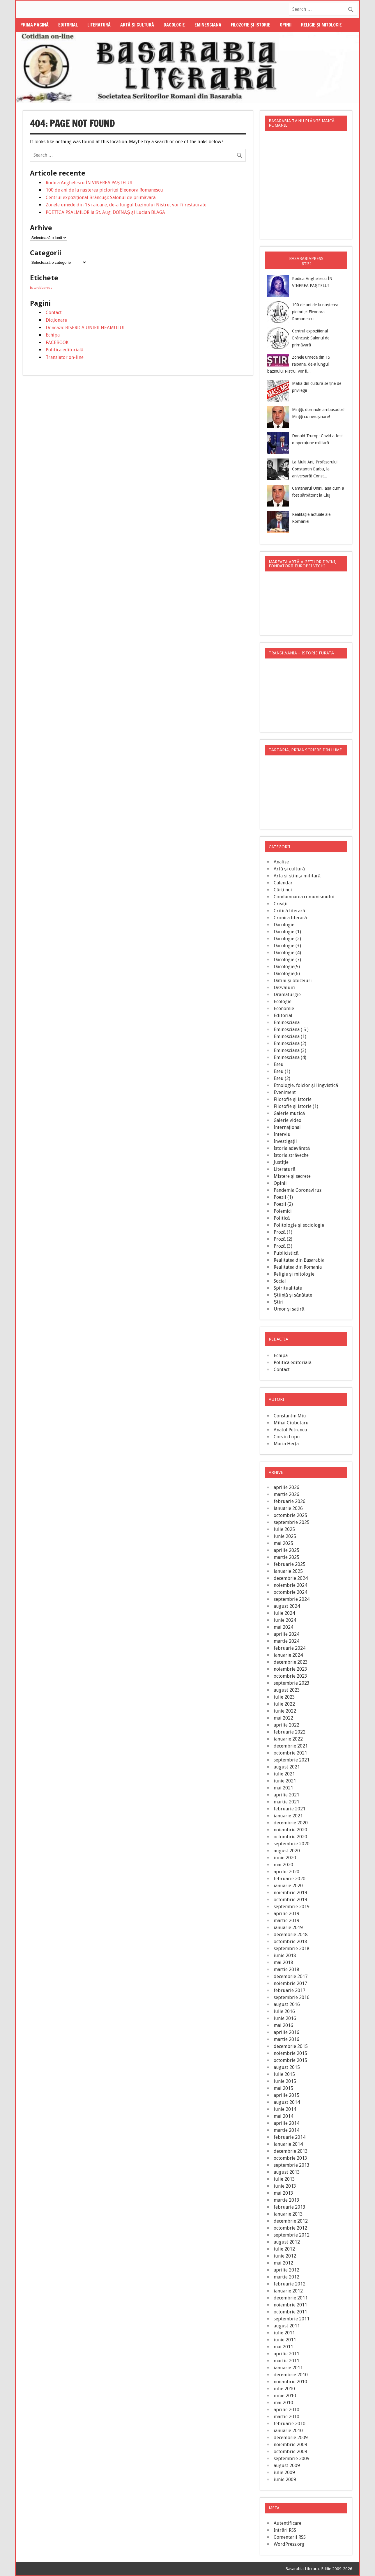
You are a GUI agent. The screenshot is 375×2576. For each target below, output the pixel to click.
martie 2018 (286, 1969)
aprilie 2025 (286, 1550)
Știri (279, 1302)
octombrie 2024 (290, 1592)
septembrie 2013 (291, 2165)
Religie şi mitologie (321, 25)
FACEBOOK (57, 342)
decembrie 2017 (291, 1976)
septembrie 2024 (291, 1599)
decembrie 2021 (291, 1746)
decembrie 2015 (291, 2046)
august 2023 (287, 1690)
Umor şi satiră (289, 1309)
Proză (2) (283, 1239)
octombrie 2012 (290, 2228)
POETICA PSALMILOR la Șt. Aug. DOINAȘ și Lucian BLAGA (105, 212)
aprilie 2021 (286, 1795)
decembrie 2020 (291, 1823)
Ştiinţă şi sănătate (293, 1295)
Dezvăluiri (285, 987)
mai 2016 (283, 2025)
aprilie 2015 (286, 2095)
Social (280, 1281)
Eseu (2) (282, 1078)
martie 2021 (286, 1802)
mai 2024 (283, 1627)
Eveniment (285, 1092)
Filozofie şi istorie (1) (296, 1106)
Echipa (53, 335)
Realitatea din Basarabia (299, 1260)
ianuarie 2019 (288, 1927)
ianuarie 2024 (288, 1655)
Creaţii (280, 904)
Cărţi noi (283, 890)
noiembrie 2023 (290, 1669)
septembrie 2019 (291, 1906)
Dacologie (174, 25)
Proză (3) (283, 1246)
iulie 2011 (284, 2333)
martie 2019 (286, 1920)
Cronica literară (290, 917)
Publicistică (286, 1253)
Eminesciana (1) (290, 1036)
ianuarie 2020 (288, 1885)
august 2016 (287, 2004)
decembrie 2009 (291, 2437)
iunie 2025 (285, 1536)
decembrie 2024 (291, 1578)
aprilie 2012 (286, 2270)
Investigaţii (285, 1141)
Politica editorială (65, 350)
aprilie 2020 (286, 1871)
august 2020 (287, 1850)
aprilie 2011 (286, 2354)
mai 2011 (283, 2347)
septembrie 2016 (291, 1997)
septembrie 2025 (291, 1522)
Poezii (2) (283, 1204)
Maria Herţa (286, 1444)
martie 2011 (286, 2360)
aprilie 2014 (286, 2123)
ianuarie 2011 (288, 2367)
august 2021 (287, 1767)
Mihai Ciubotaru (291, 1423)
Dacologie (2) (287, 938)
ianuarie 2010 (288, 2430)
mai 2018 (283, 1962)
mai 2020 (283, 1864)
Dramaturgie (287, 994)
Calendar (283, 883)
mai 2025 (283, 1543)
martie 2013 (286, 2200)
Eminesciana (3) (290, 1050)
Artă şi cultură (137, 25)
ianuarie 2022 (288, 1739)
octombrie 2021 (290, 1753)
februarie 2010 (289, 2423)
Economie (284, 1008)
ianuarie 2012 (288, 2291)
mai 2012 (283, 2263)
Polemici (283, 1211)
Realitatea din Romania (298, 1267)
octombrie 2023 (290, 1676)
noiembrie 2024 (290, 1585)
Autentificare (287, 2523)
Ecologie (282, 1001)
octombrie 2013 (290, 2158)
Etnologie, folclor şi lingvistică (306, 1085)
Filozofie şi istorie (250, 25)
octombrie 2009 (290, 2451)
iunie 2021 (285, 1781)
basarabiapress (41, 288)
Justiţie (281, 1162)
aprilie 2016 (286, 2032)
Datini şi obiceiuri (293, 980)
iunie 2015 (285, 2081)
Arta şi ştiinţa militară (297, 876)
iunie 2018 (285, 1955)
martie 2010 (286, 2416)
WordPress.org (289, 2544)
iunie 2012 (285, 2256)
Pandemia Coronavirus (297, 1190)
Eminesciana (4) (290, 1057)
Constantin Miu (290, 1416)
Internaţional (287, 1127)
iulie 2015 (284, 2074)
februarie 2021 (289, 1809)
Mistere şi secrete (292, 1176)
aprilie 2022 (286, 1725)
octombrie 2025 (290, 1515)
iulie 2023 (284, 1697)
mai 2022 (283, 1718)
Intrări (285, 2530)
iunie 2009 (285, 2479)
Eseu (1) (282, 1071)
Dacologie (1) (287, 931)
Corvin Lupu (287, 1437)
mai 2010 (283, 2402)
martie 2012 (286, 2277)
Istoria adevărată (292, 1148)
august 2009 (287, 2465)
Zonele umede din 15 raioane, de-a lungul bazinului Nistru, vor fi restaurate (126, 205)
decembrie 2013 (291, 2151)
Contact (54, 312)
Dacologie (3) (287, 945)
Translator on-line (65, 357)
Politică (282, 1218)
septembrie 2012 (291, 2235)
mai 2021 (283, 1788)
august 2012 (287, 2242)
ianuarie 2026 (288, 1508)
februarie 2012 (289, 2284)
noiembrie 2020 (290, 1830)
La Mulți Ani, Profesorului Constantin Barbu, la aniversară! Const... (314, 469)
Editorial (68, 25)
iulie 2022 (284, 1704)
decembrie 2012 (291, 2221)
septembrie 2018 (291, 1948)
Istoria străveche (291, 1155)
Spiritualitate (288, 1288)
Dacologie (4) (287, 952)
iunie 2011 (285, 2340)
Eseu (279, 1064)
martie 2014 (286, 2130)
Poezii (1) (283, 1197)
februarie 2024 (289, 1648)
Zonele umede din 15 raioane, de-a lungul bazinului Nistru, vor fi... (298, 364)
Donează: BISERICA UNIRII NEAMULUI (85, 327)
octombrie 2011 (290, 2312)
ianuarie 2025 (288, 1571)
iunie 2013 (285, 2186)
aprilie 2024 (286, 1634)
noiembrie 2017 (290, 1983)
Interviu (282, 1134)
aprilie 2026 (286, 1487)
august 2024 (287, 1606)
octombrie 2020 (290, 1837)
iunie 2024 (285, 1620)
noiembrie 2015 (290, 2053)
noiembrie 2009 (290, 2444)
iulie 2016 (284, 2011)
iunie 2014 (285, 2109)
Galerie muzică (289, 1113)
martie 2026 (286, 1494)
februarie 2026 (289, 1501)
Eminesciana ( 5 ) (291, 1029)
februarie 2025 (289, 1564)
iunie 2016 (285, 2018)
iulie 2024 (284, 1613)
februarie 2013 (289, 2207)
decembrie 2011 (291, 2298)
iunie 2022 (285, 1711)
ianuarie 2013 (288, 2214)
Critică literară (289, 910)
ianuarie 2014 (288, 2144)
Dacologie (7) (287, 959)
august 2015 (287, 2067)
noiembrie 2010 (290, 2381)
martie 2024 (286, 1641)
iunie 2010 (285, 2395)
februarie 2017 (289, 1990)
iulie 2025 (284, 1529)
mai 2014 (283, 2116)
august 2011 (287, 2326)
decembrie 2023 (291, 1662)
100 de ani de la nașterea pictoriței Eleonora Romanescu (104, 190)
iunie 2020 (285, 1857)
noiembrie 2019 (290, 1892)
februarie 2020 (289, 1878)
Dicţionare (56, 320)
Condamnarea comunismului (304, 897)
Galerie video (287, 1120)
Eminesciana (207, 25)
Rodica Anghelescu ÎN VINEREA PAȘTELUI (89, 182)
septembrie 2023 (291, 1683)
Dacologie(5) (287, 966)
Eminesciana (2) (290, 1043)
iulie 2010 (284, 2388)
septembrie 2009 (291, 2458)
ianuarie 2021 (288, 1816)
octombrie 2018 (290, 1941)
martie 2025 (286, 1557)
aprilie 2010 (286, 2409)
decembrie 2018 (291, 1934)
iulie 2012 (284, 2249)
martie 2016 (286, 2039)
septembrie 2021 (291, 1760)
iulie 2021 (284, 1774)
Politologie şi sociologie (299, 1225)
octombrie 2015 (290, 2060)
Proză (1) (283, 1232)
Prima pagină (34, 25)
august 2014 (287, 2102)
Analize (281, 862)
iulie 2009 (284, 2472)
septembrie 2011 (291, 2319)
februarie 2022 (289, 1732)
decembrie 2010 (291, 2374)
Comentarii (290, 2537)
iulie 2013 (284, 2179)
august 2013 (287, 2172)
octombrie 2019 (290, 1899)
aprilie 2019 (286, 1913)
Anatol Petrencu (290, 1430)
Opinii (285, 25)
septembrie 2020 (291, 1843)
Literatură (99, 25)
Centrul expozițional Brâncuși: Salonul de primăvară (101, 197)
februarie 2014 (289, 2137)
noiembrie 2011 (290, 2305)
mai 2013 (283, 2193)
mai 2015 (283, 2088)
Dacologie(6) (287, 973)
